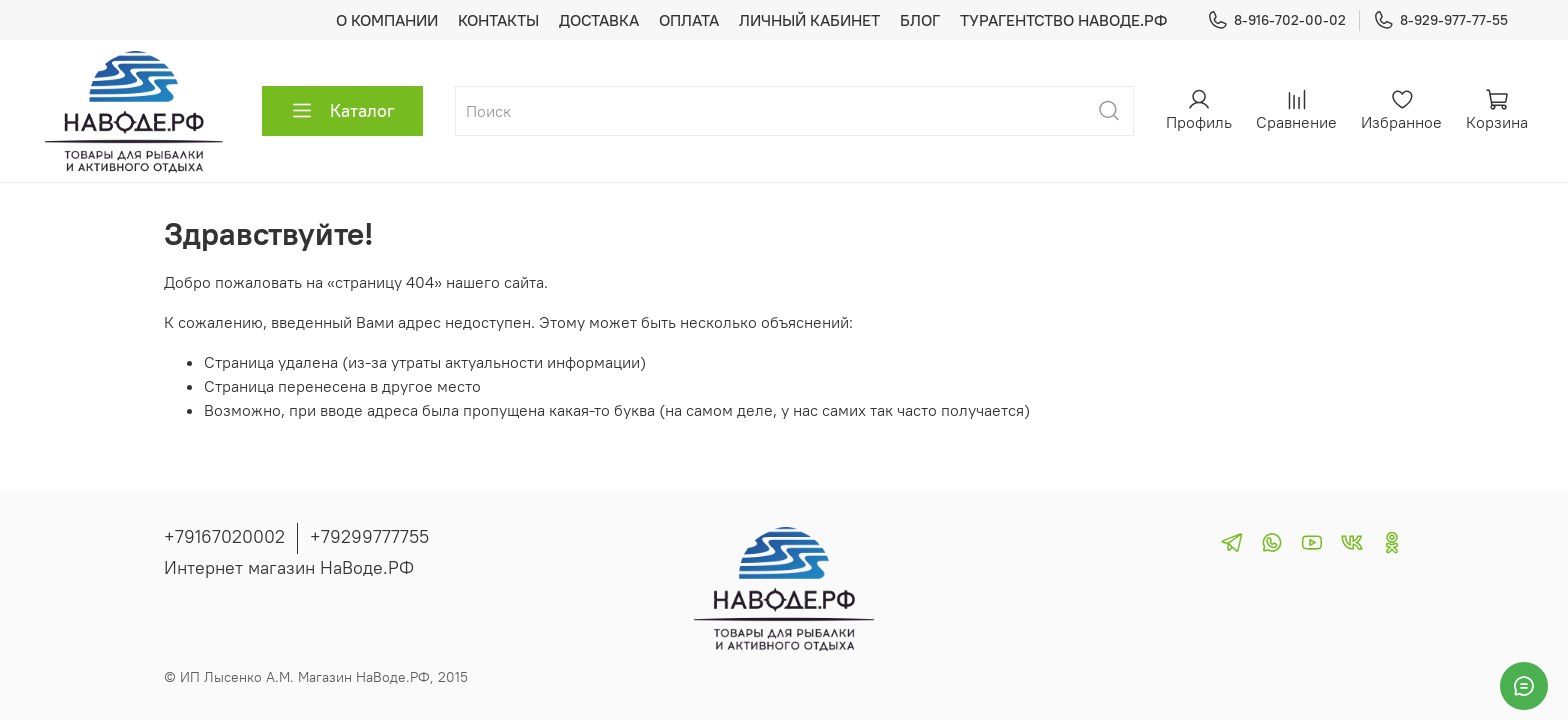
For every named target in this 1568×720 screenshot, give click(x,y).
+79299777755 (369, 536)
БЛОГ (920, 20)
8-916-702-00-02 (1276, 20)
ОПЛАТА (689, 20)
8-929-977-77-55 (1440, 20)
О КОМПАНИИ (387, 20)
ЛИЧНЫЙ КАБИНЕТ (809, 20)
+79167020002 (224, 536)
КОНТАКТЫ (498, 20)
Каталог (342, 111)
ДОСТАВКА (599, 20)
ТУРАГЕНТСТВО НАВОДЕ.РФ (1063, 20)
